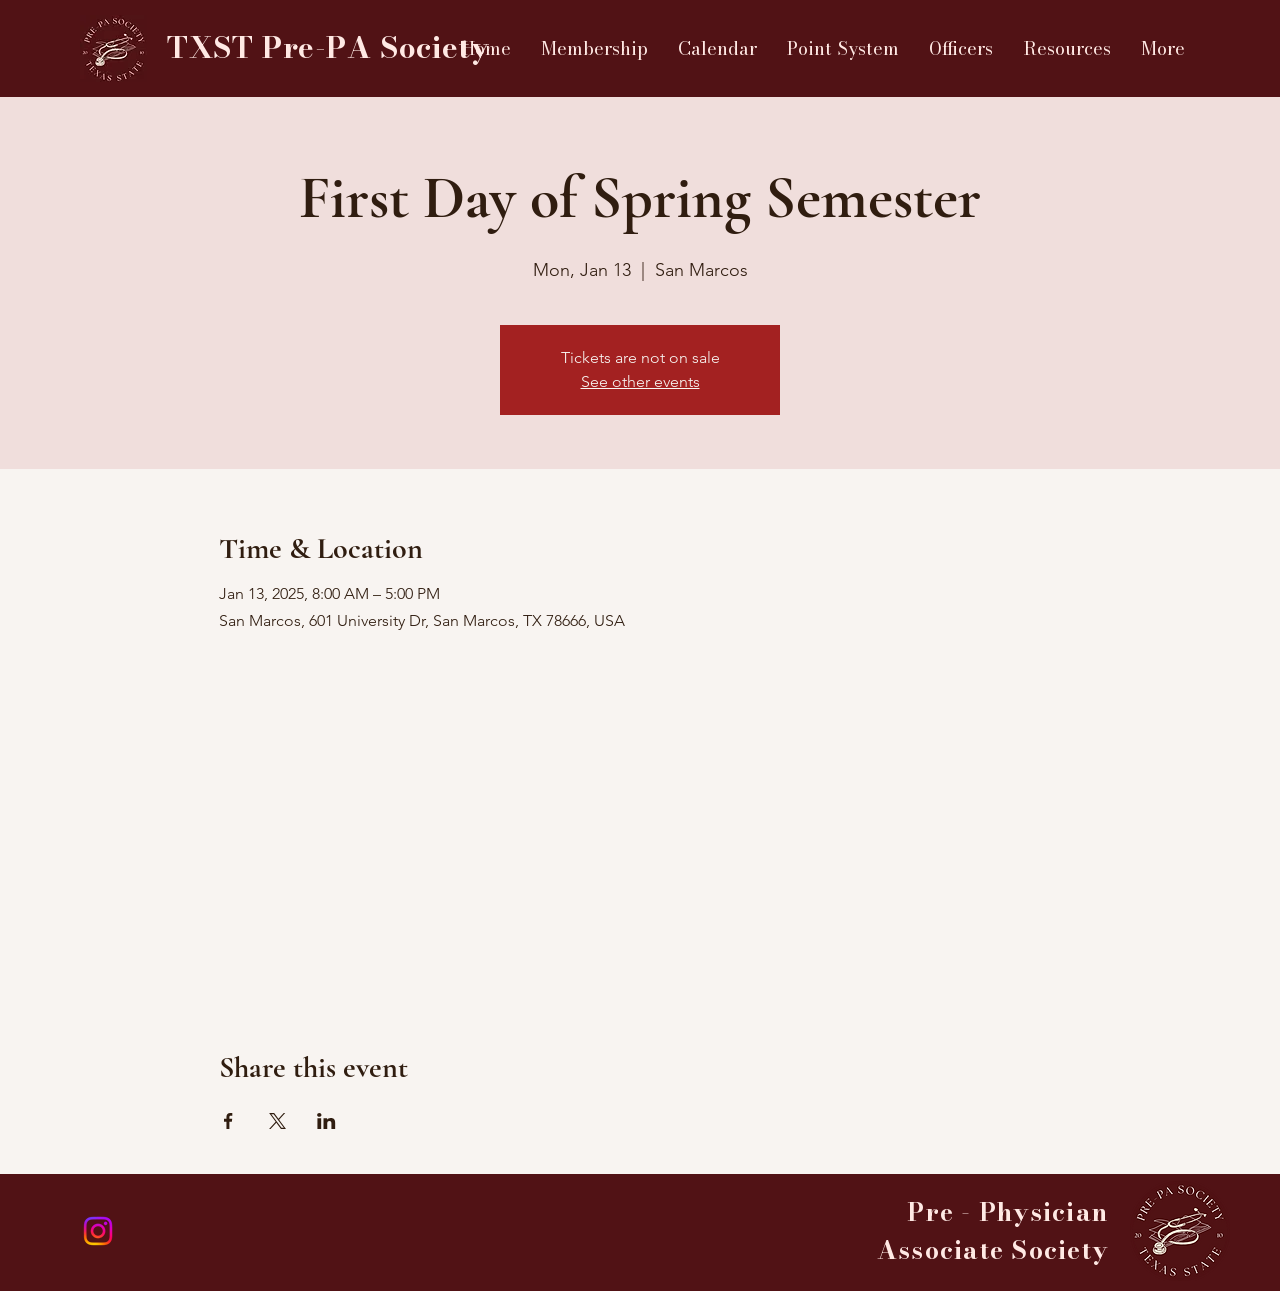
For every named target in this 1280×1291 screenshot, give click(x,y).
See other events (640, 381)
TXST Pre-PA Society (328, 47)
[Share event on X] (277, 1121)
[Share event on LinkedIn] (326, 1121)
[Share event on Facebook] (228, 1121)
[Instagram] (98, 1231)
